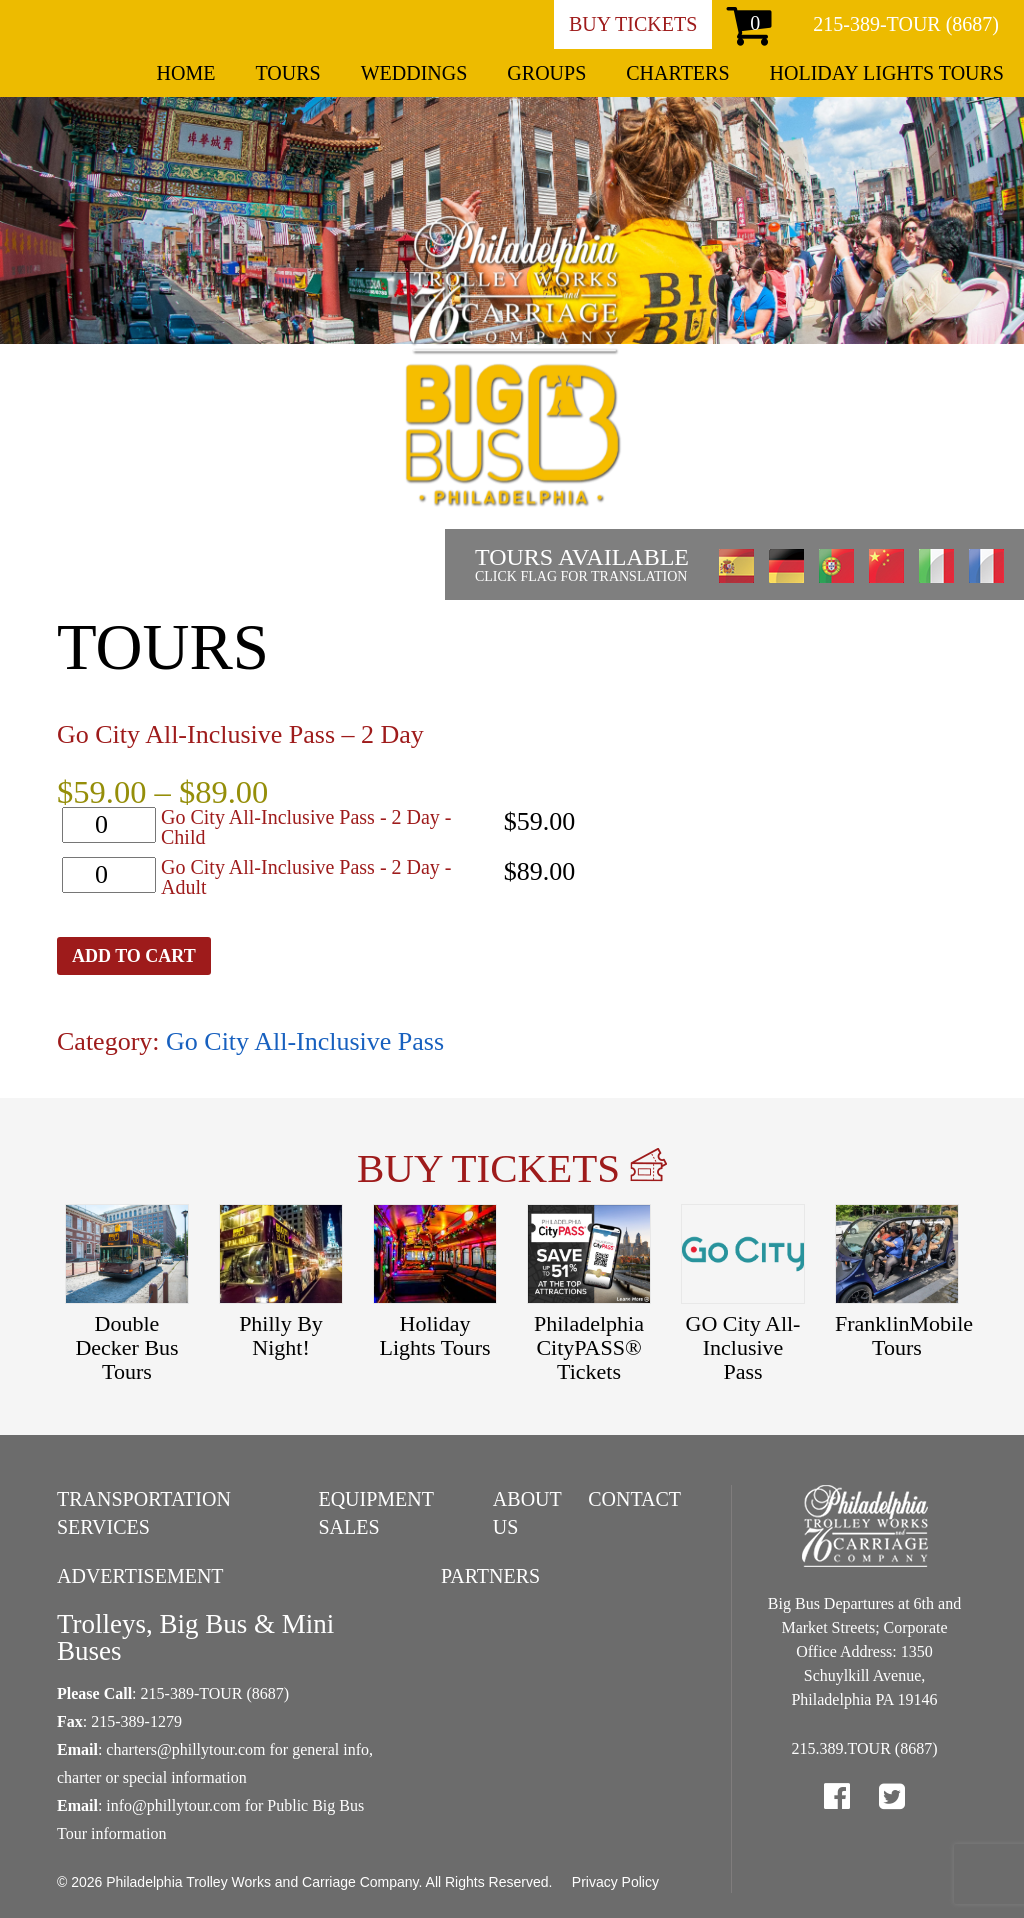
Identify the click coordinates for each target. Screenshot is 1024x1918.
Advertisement (140, 1576)
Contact (634, 1499)
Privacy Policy (615, 1882)
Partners (490, 1576)
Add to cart (134, 956)
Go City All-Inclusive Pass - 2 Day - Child (306, 827)
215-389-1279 (136, 1721)
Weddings (414, 73)
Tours (287, 73)
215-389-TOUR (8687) (906, 24)
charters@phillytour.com (185, 1749)
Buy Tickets (633, 24)
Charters (677, 73)
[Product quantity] (109, 825)
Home (186, 73)
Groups (546, 73)
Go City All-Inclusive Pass (305, 1041)
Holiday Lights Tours (887, 73)
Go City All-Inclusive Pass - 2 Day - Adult (306, 877)
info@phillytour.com (173, 1805)
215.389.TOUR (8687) (865, 1748)
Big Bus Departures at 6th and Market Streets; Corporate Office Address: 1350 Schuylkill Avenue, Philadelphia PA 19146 (864, 1651)
